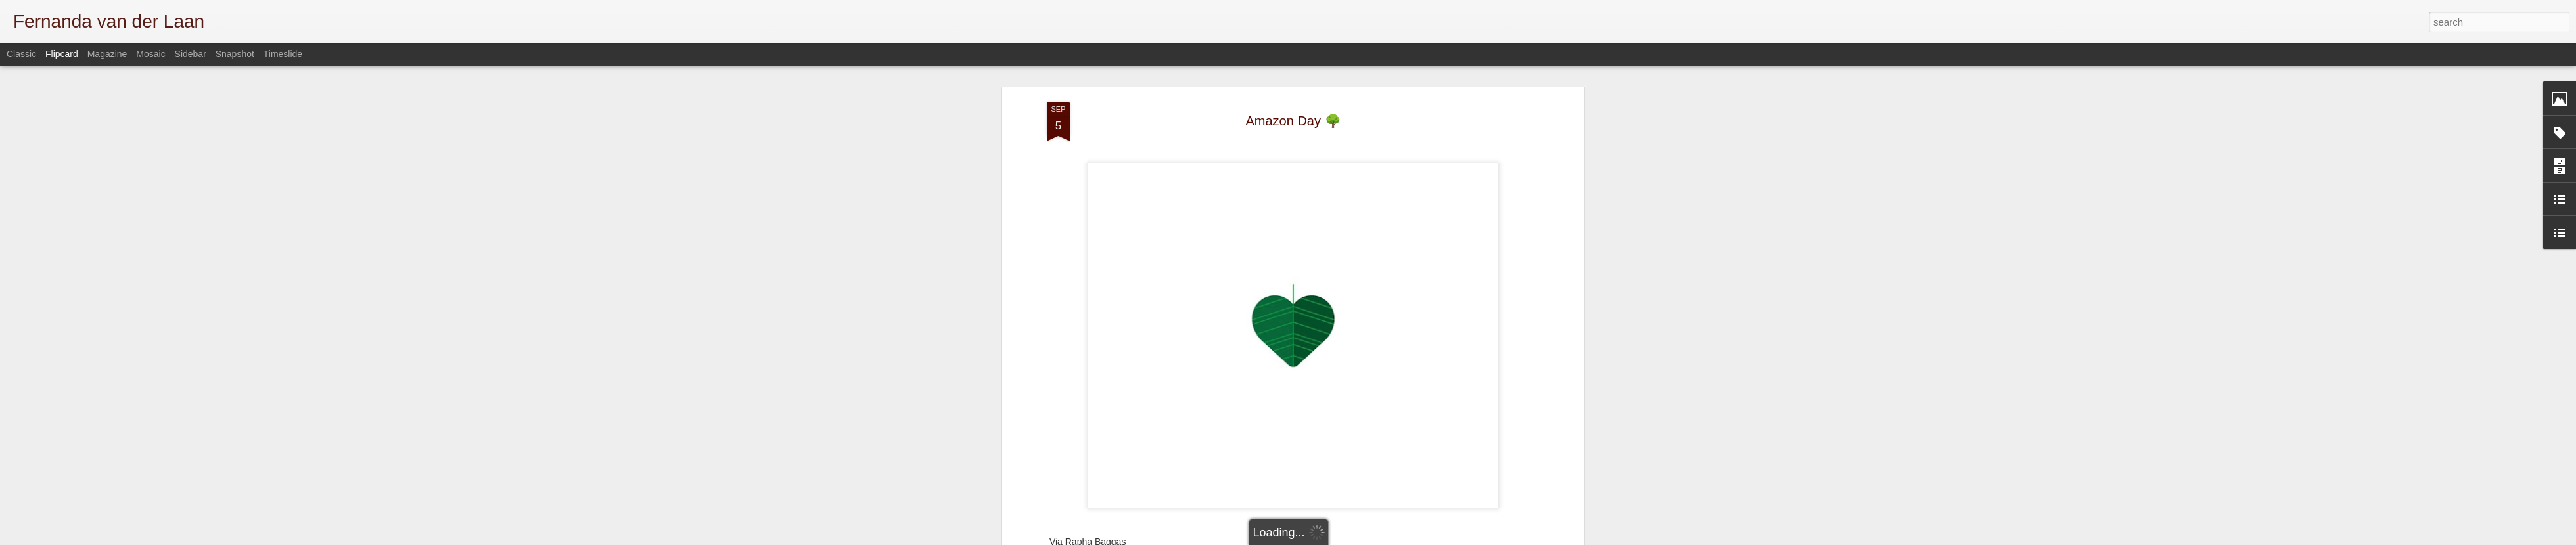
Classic (21, 54)
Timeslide (283, 54)
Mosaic (150, 54)
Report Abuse (1526, 538)
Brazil (1297, 373)
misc (1323, 373)
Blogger (1487, 538)
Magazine (107, 54)
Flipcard (61, 54)
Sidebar (190, 54)
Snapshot (235, 54)
